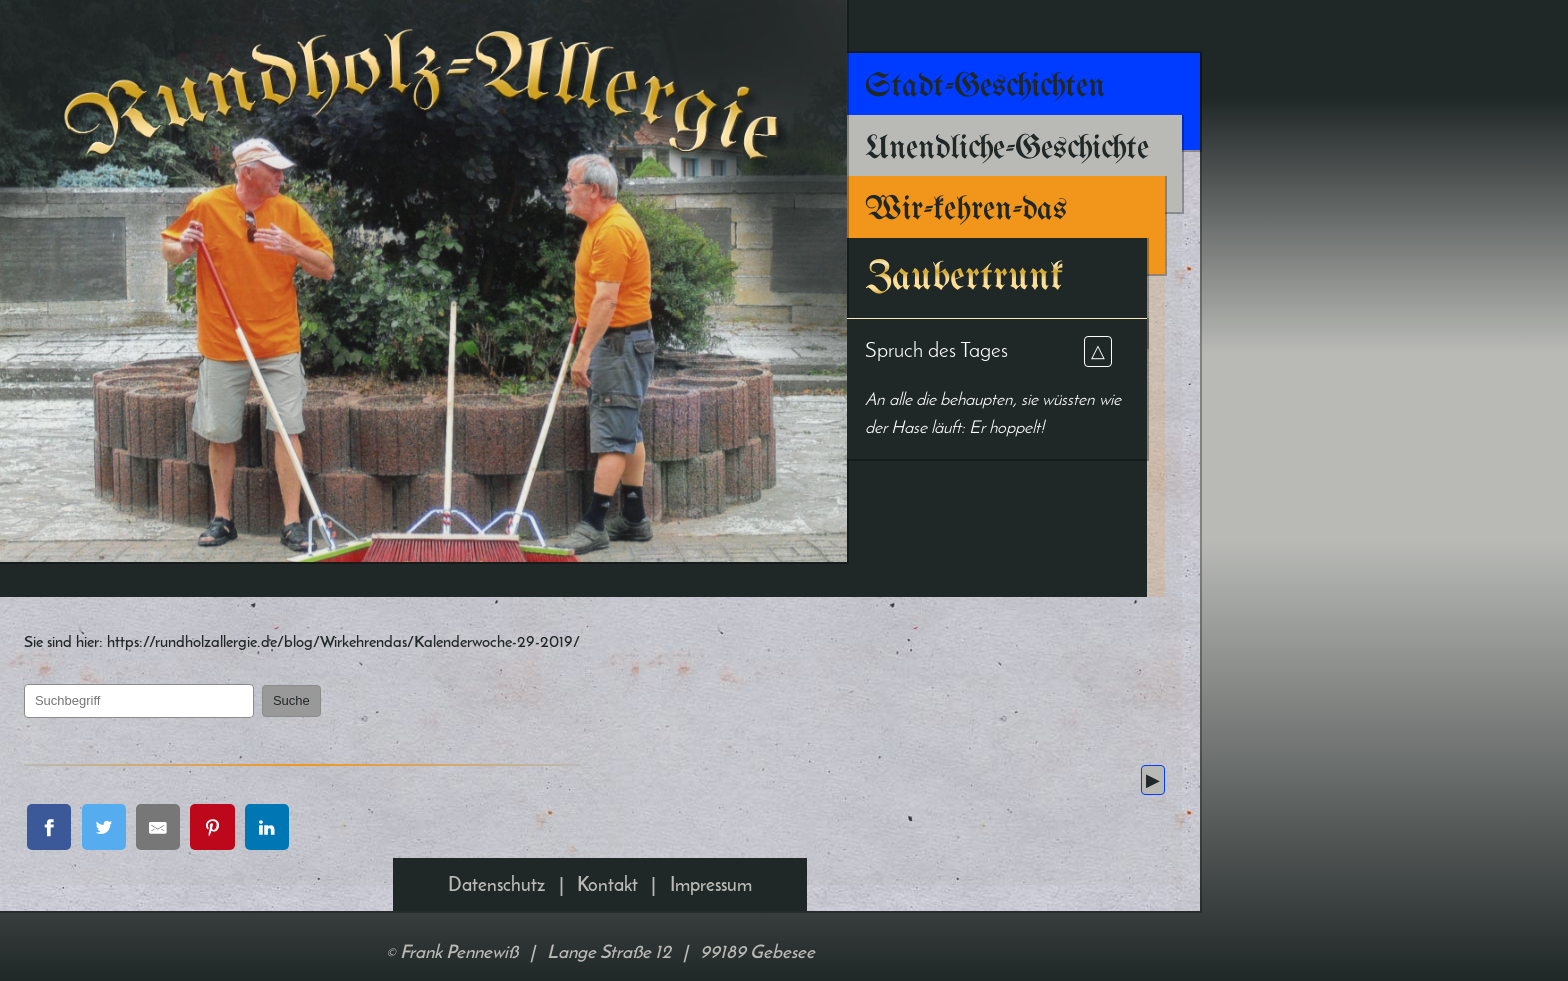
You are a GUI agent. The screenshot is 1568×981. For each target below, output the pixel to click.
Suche (338, 708)
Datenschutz (496, 899)
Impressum (711, 899)
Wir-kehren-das (966, 210)
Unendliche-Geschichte (1007, 149)
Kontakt (607, 899)
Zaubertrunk (964, 277)
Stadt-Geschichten (985, 87)
